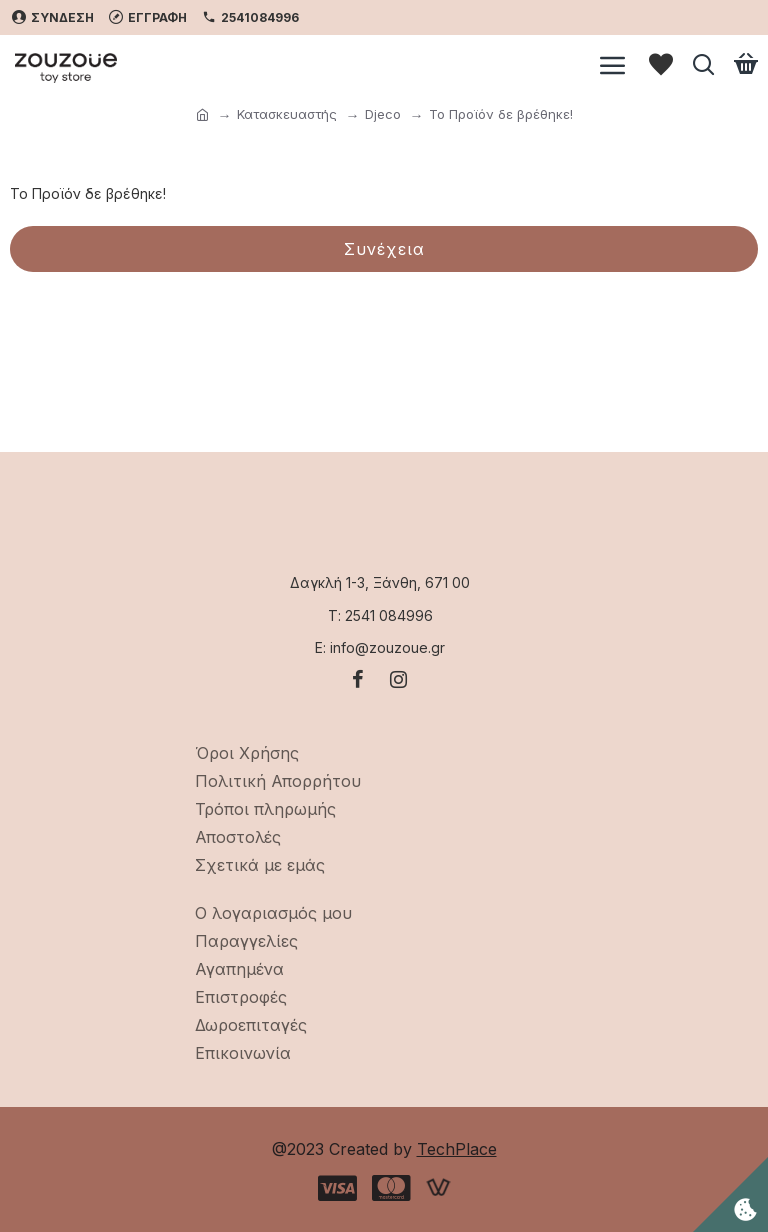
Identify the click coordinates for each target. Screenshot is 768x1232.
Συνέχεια (384, 249)
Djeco (383, 114)
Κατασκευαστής (287, 114)
